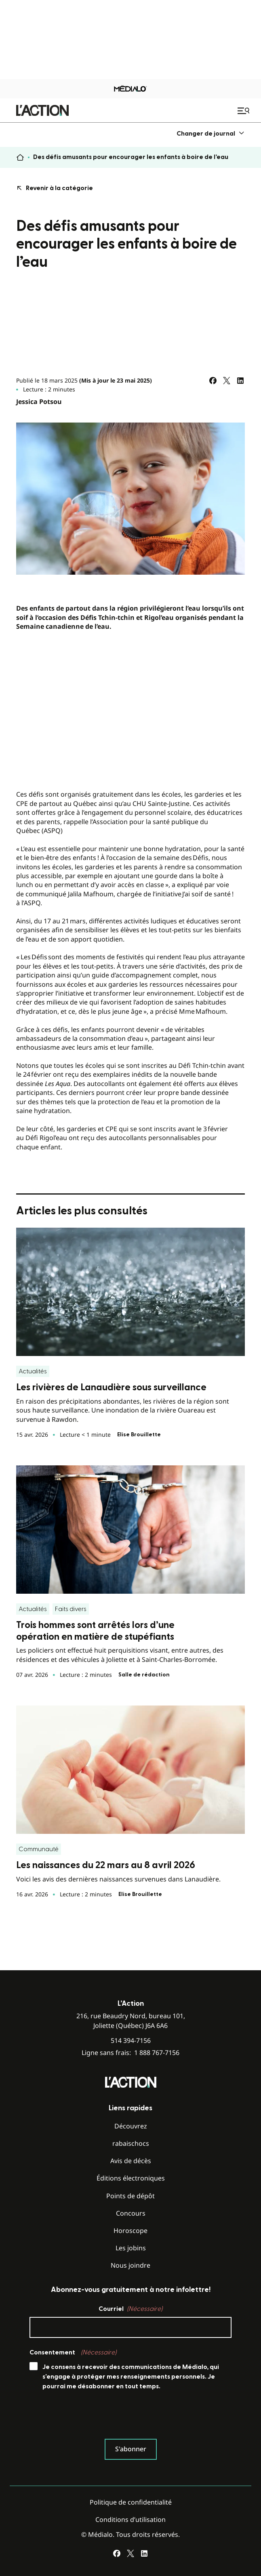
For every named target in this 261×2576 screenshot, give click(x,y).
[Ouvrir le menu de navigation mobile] (244, 110)
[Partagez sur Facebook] (212, 380)
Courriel (130, 2309)
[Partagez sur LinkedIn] (240, 380)
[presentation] (90, 2416)
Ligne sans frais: (130, 2053)
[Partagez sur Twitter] (226, 380)
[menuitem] (211, 133)
